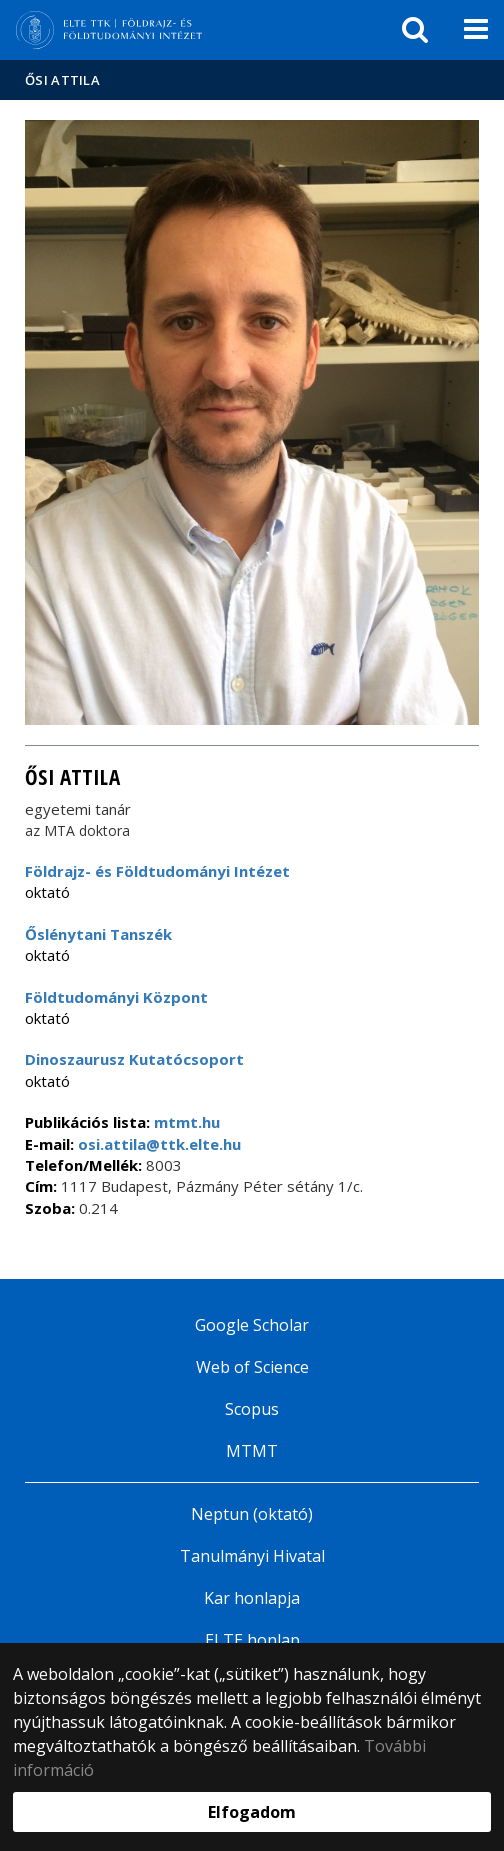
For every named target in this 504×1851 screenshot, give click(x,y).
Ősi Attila (62, 80)
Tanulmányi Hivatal (252, 1556)
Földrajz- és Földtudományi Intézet (157, 871)
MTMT (252, 1451)
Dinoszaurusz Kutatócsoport (134, 1059)
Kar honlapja (252, 1598)
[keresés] (415, 30)
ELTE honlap (252, 1640)
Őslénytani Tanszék (98, 934)
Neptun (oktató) (252, 1514)
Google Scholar (252, 1325)
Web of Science (252, 1367)
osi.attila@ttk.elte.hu (157, 1144)
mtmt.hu (187, 1122)
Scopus (252, 1409)
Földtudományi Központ (116, 997)
